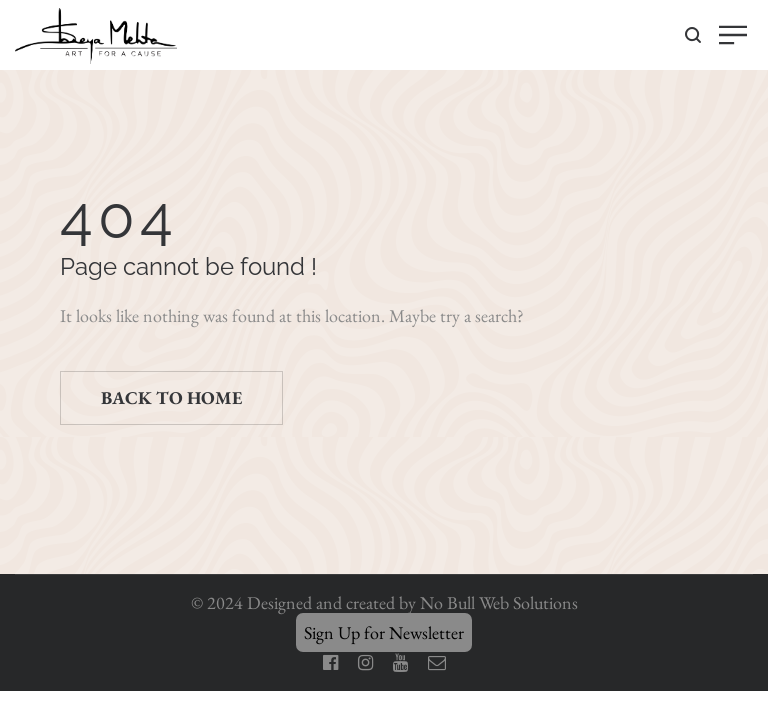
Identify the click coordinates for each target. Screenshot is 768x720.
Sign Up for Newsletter (384, 632)
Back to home (171, 397)
